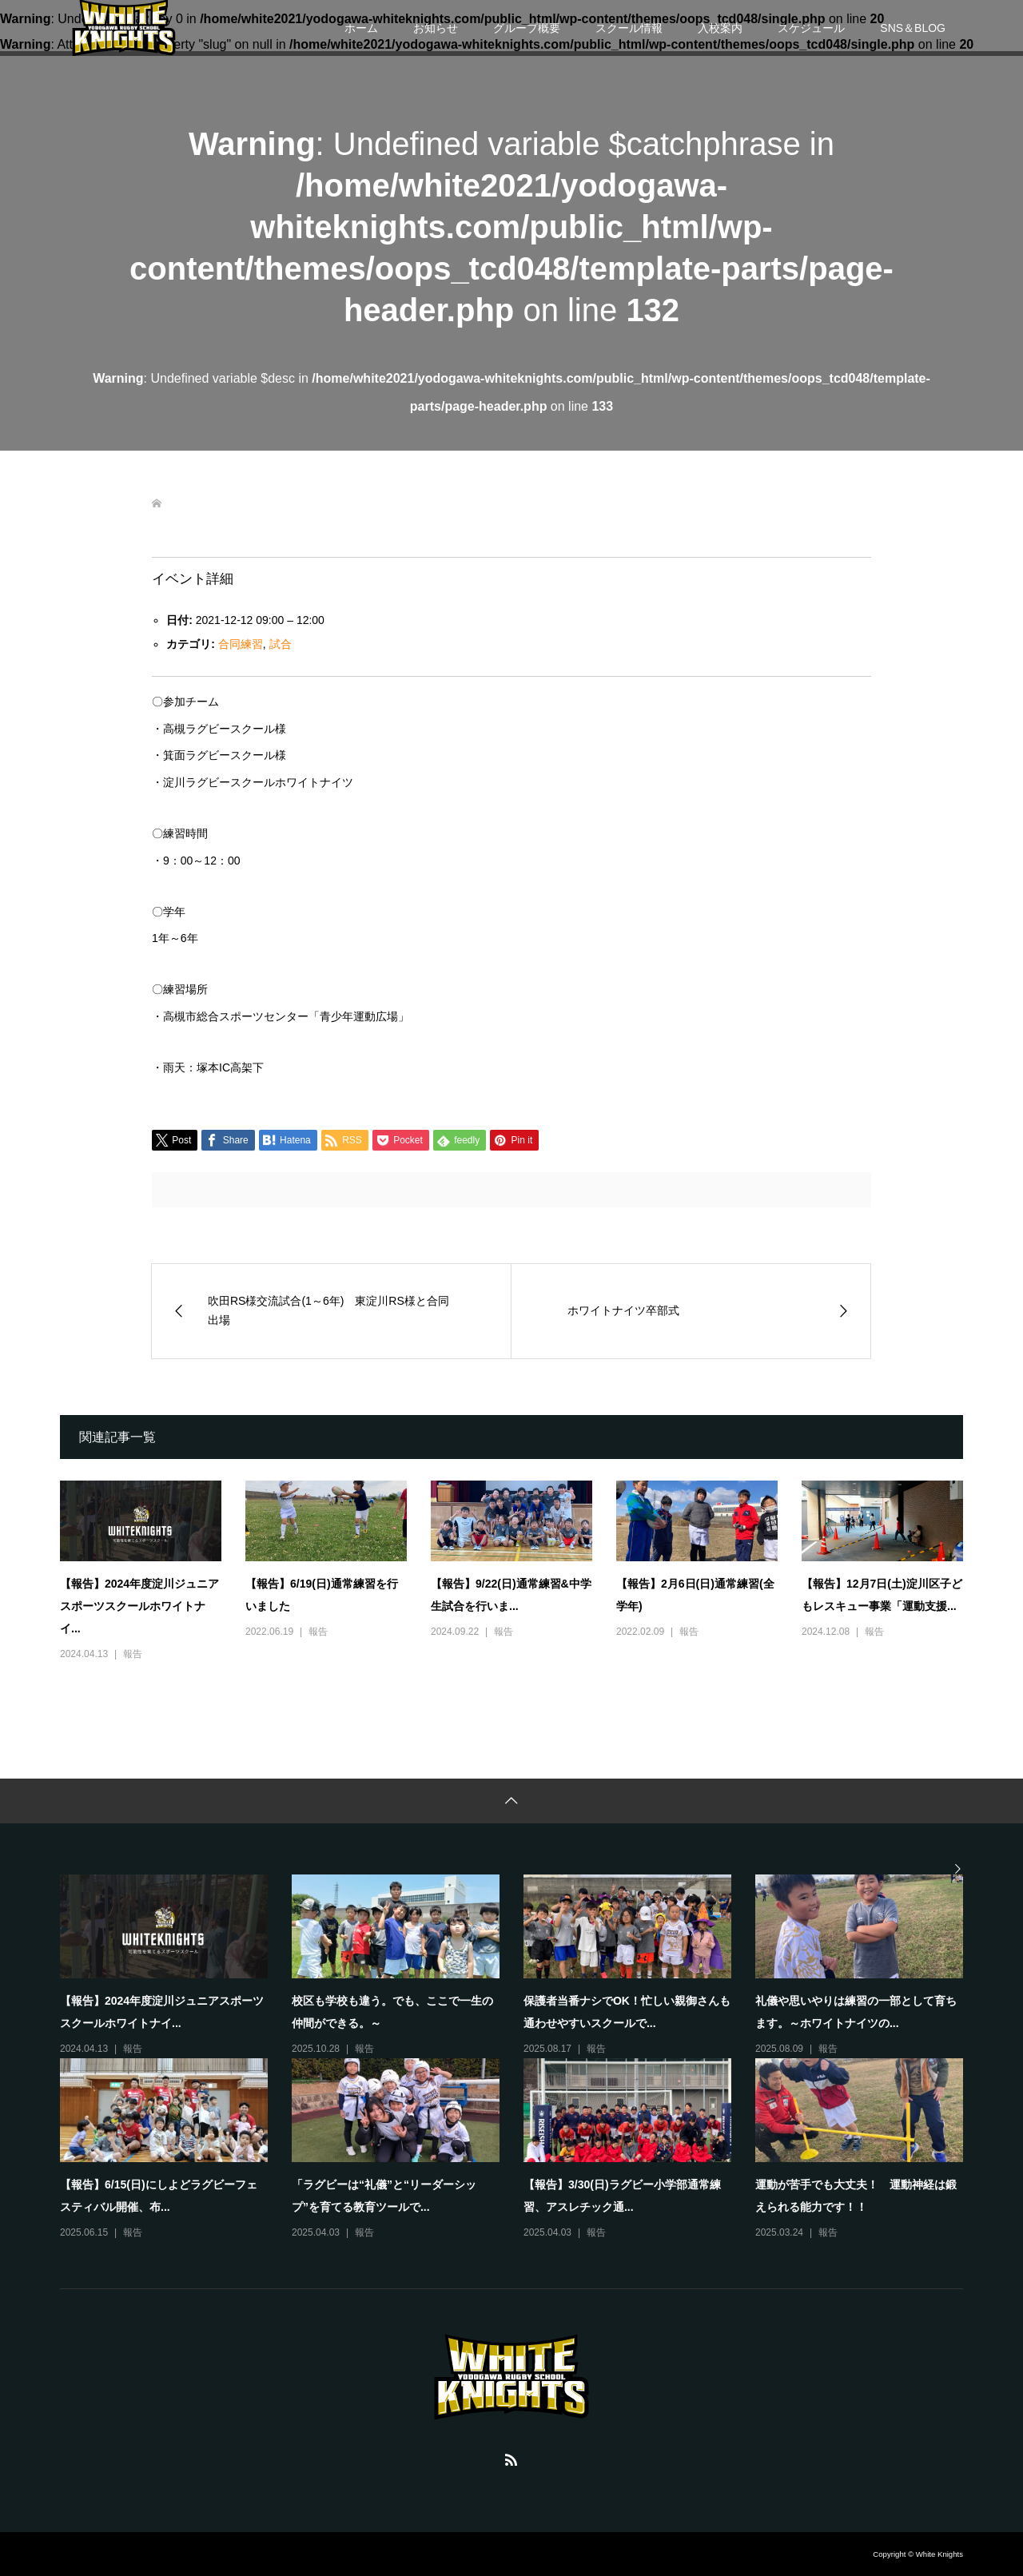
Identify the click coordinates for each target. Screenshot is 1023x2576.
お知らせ (435, 28)
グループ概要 (526, 28)
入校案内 (720, 28)
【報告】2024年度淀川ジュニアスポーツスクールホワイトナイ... (139, 1606)
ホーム (361, 28)
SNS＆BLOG (912, 28)
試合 (280, 644)
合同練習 (240, 644)
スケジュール (811, 28)
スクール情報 (629, 28)
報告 (132, 1654)
